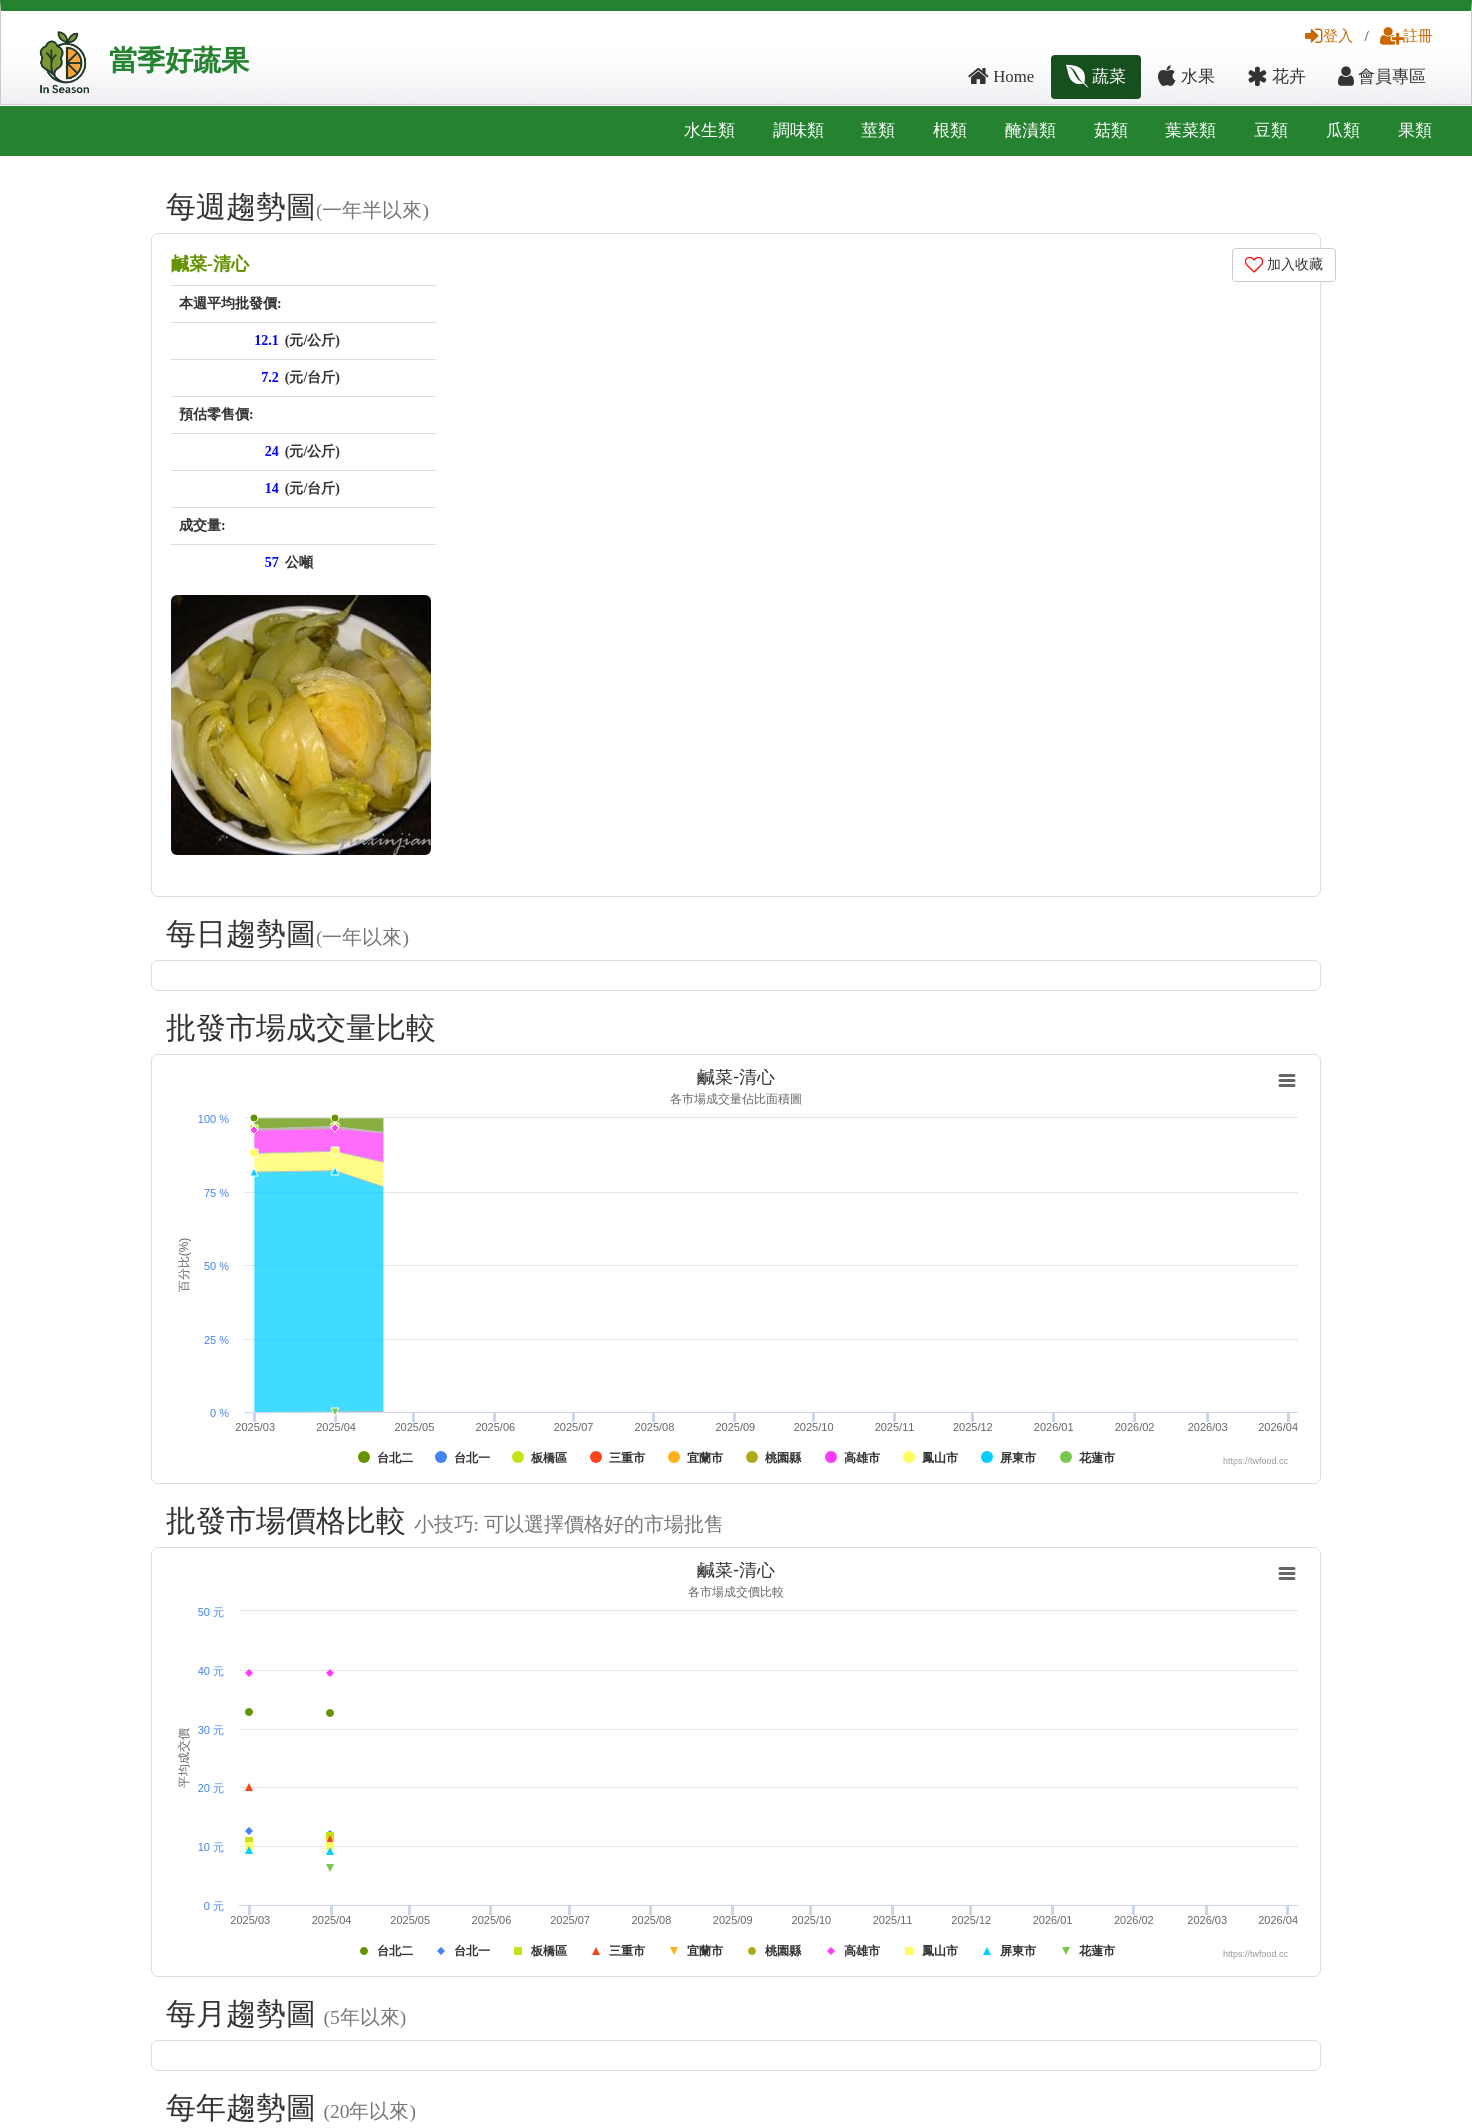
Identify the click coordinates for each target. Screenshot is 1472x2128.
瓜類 (1343, 130)
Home (1001, 76)
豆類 (1271, 130)
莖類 (878, 130)
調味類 (798, 130)
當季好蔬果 (179, 60)
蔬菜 (1096, 76)
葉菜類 (1190, 130)
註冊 (1406, 35)
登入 (1329, 35)
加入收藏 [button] (1284, 264)
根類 (950, 130)
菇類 (1111, 130)
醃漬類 (1030, 130)
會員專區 (1382, 76)
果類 (1415, 130)
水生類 (709, 130)
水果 (1186, 76)
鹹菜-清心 (210, 264)
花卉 (1276, 76)
